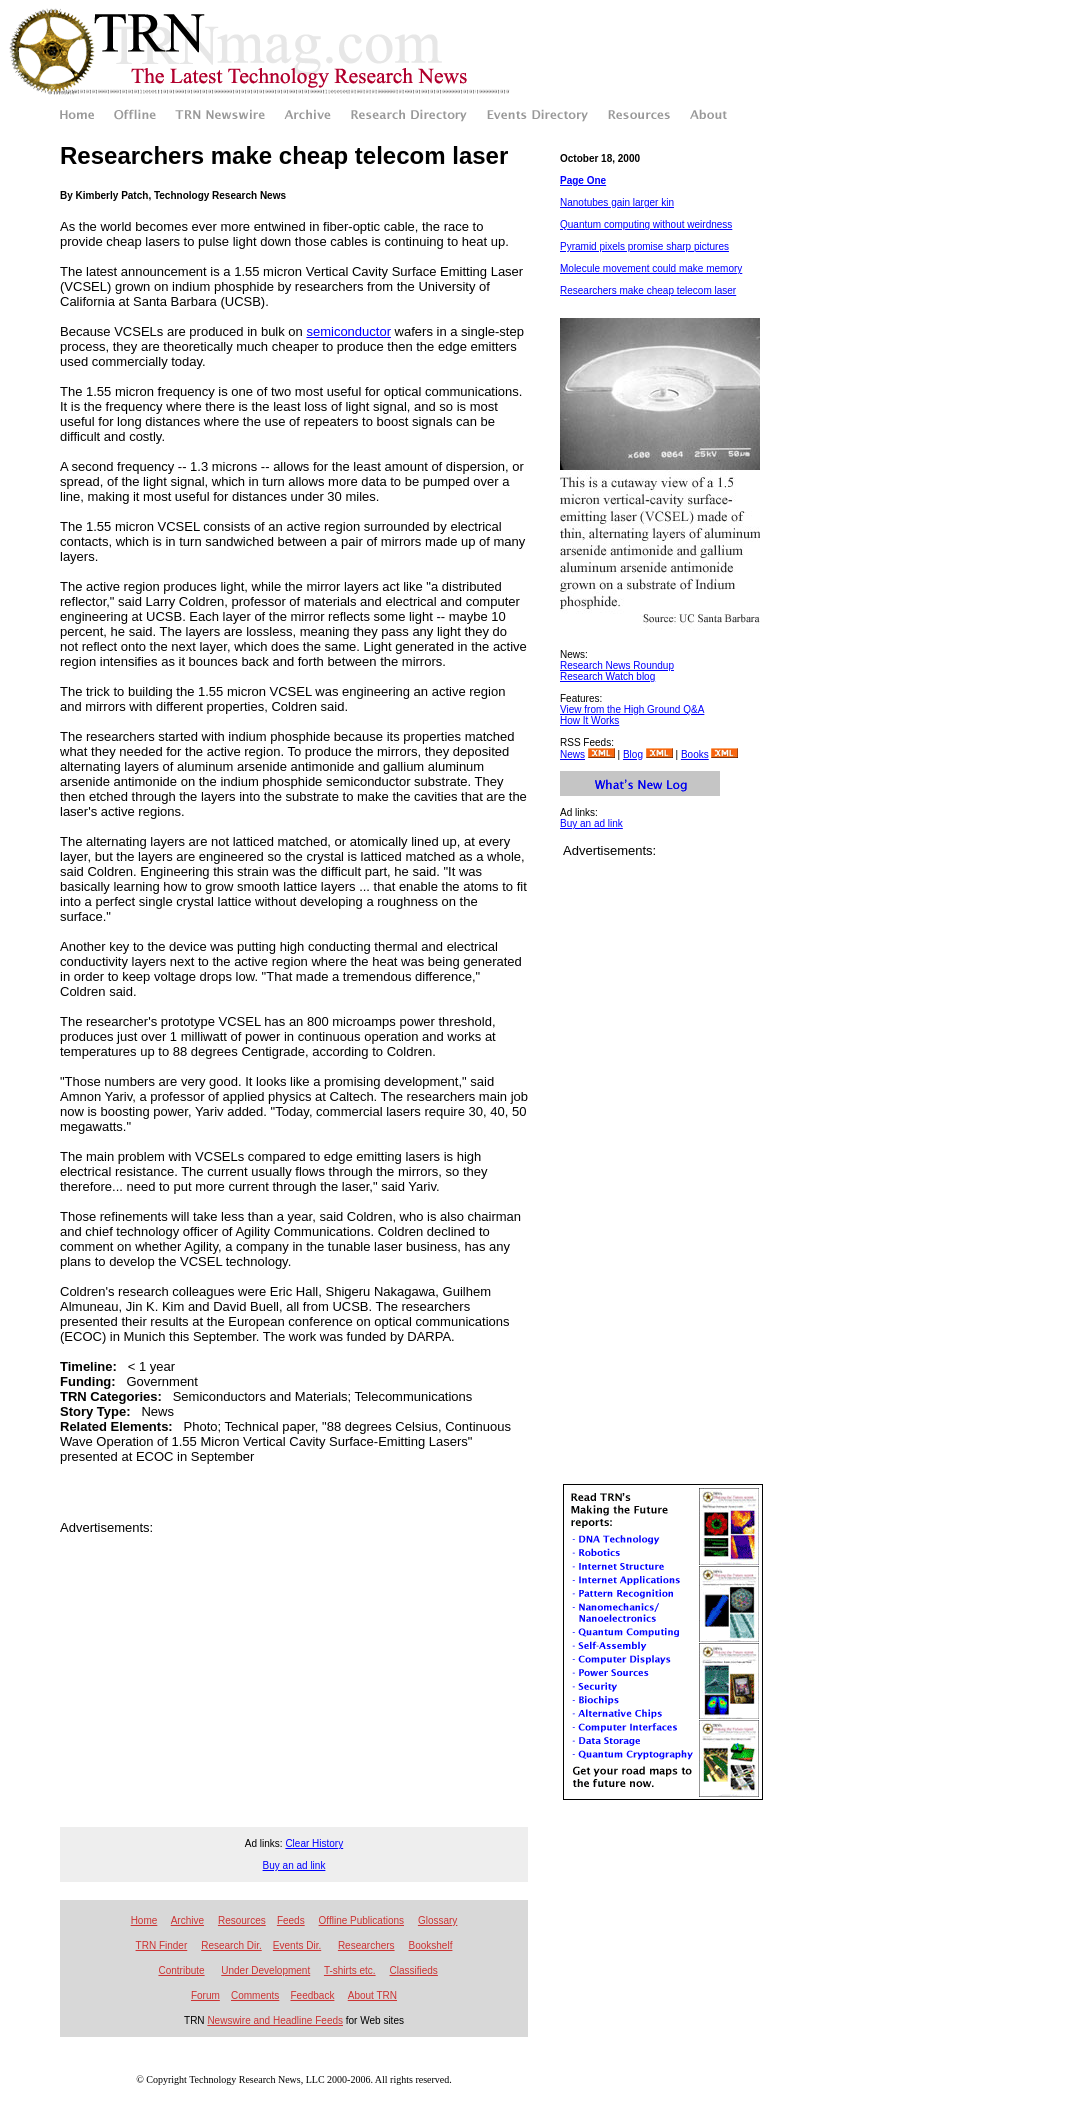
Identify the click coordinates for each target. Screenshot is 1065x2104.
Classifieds (414, 1970)
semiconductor (348, 331)
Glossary (437, 1920)
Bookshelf (431, 1945)
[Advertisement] (294, 1565)
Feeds (291, 1920)
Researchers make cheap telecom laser (648, 290)
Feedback (312, 1995)
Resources (242, 1920)
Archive (187, 1920)
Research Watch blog (607, 676)
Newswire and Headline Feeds (275, 2020)
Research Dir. (231, 1945)
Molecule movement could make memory (651, 268)
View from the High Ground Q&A (632, 709)
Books (695, 754)
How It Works (589, 720)
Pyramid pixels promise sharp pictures (644, 246)
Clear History (314, 1843)
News (572, 754)
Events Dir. (297, 1945)
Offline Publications (361, 1920)
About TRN (372, 1995)
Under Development (265, 1970)
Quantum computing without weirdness (646, 224)
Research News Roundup (617, 665)
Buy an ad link (591, 823)
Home (144, 1920)
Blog (633, 754)
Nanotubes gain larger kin (617, 202)
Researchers (366, 1945)
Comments (255, 1995)
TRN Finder (162, 1945)
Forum (205, 1995)
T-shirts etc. (350, 1970)
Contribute (181, 1970)
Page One (583, 180)
